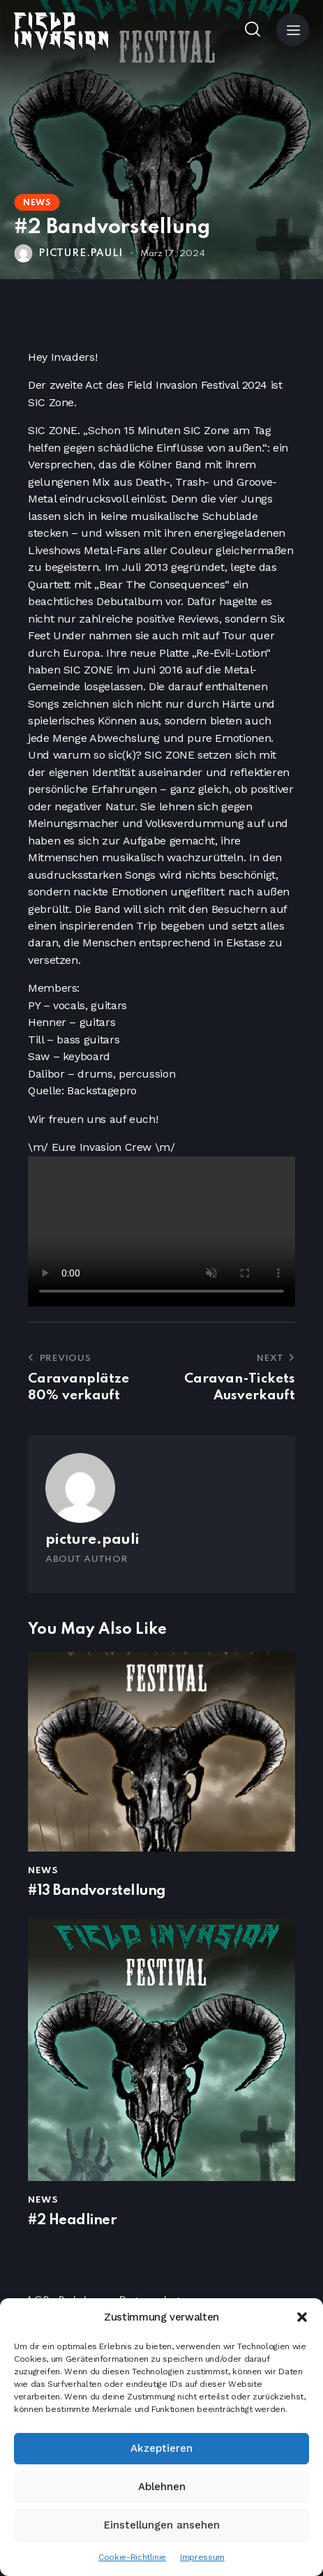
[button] (302, 2317)
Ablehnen (162, 2486)
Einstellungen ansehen (162, 2525)
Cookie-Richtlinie (132, 2557)
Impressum (202, 2557)
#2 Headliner (72, 2221)
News (37, 203)
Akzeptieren (161, 2448)
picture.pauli (92, 1540)
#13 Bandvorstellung (97, 1891)
